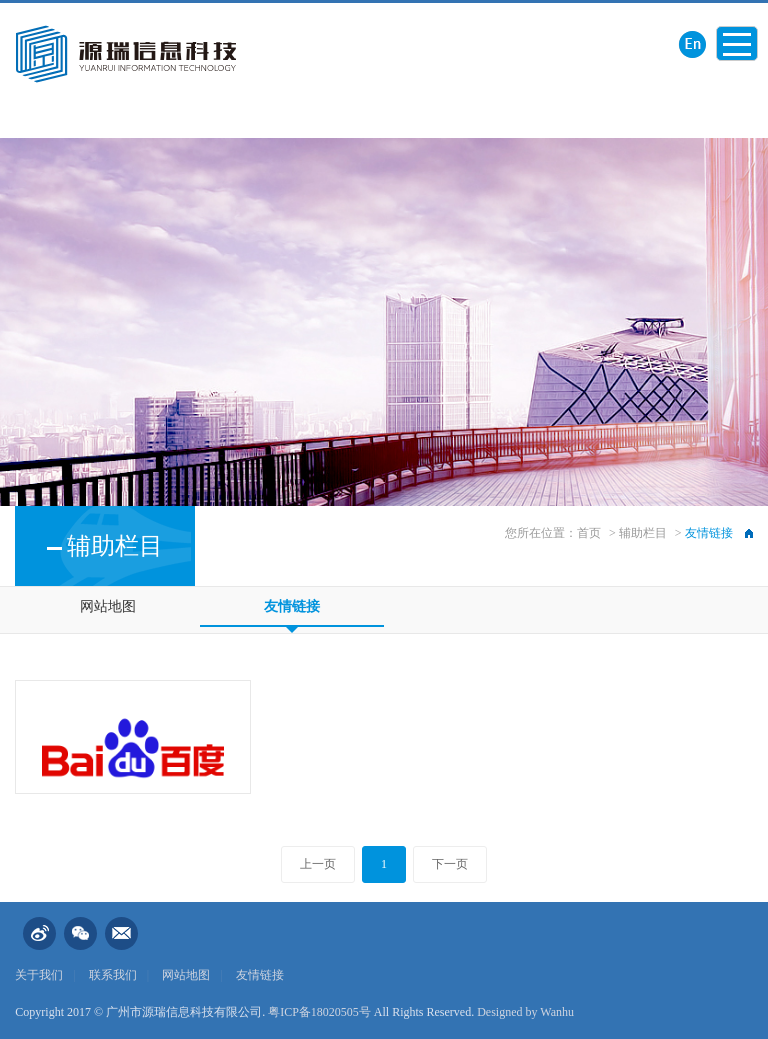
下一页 (450, 864)
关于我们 (39, 975)
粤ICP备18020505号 (319, 1012)
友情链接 (292, 606)
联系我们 (113, 975)
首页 (589, 533)
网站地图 (108, 606)
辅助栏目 (643, 533)
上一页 (318, 864)
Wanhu (557, 1012)
